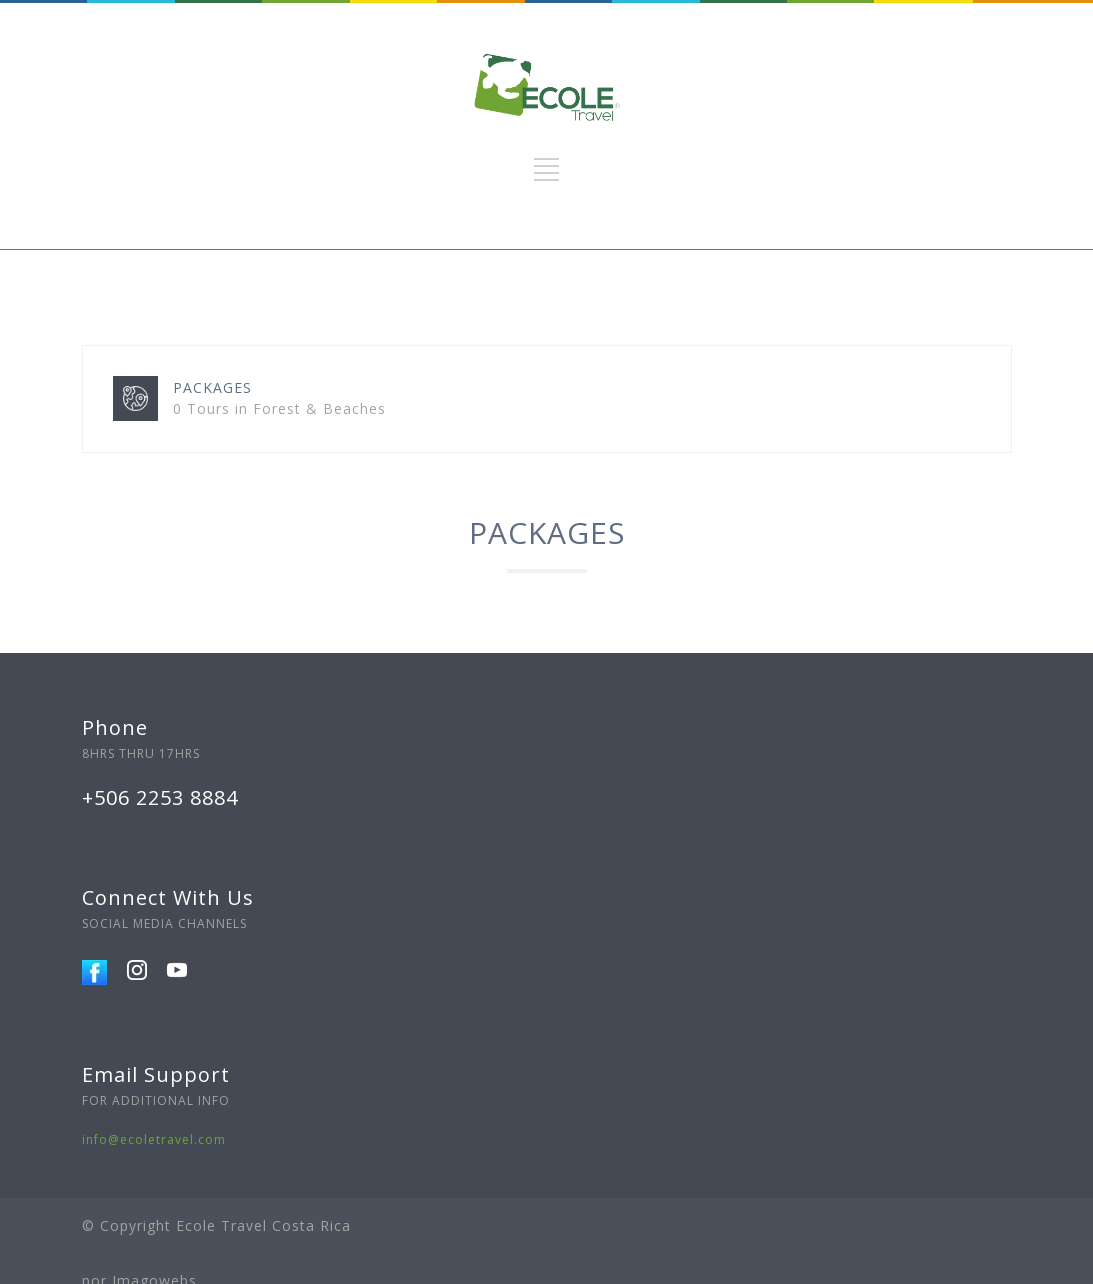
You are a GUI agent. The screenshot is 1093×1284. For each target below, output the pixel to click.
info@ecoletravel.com (154, 1139)
